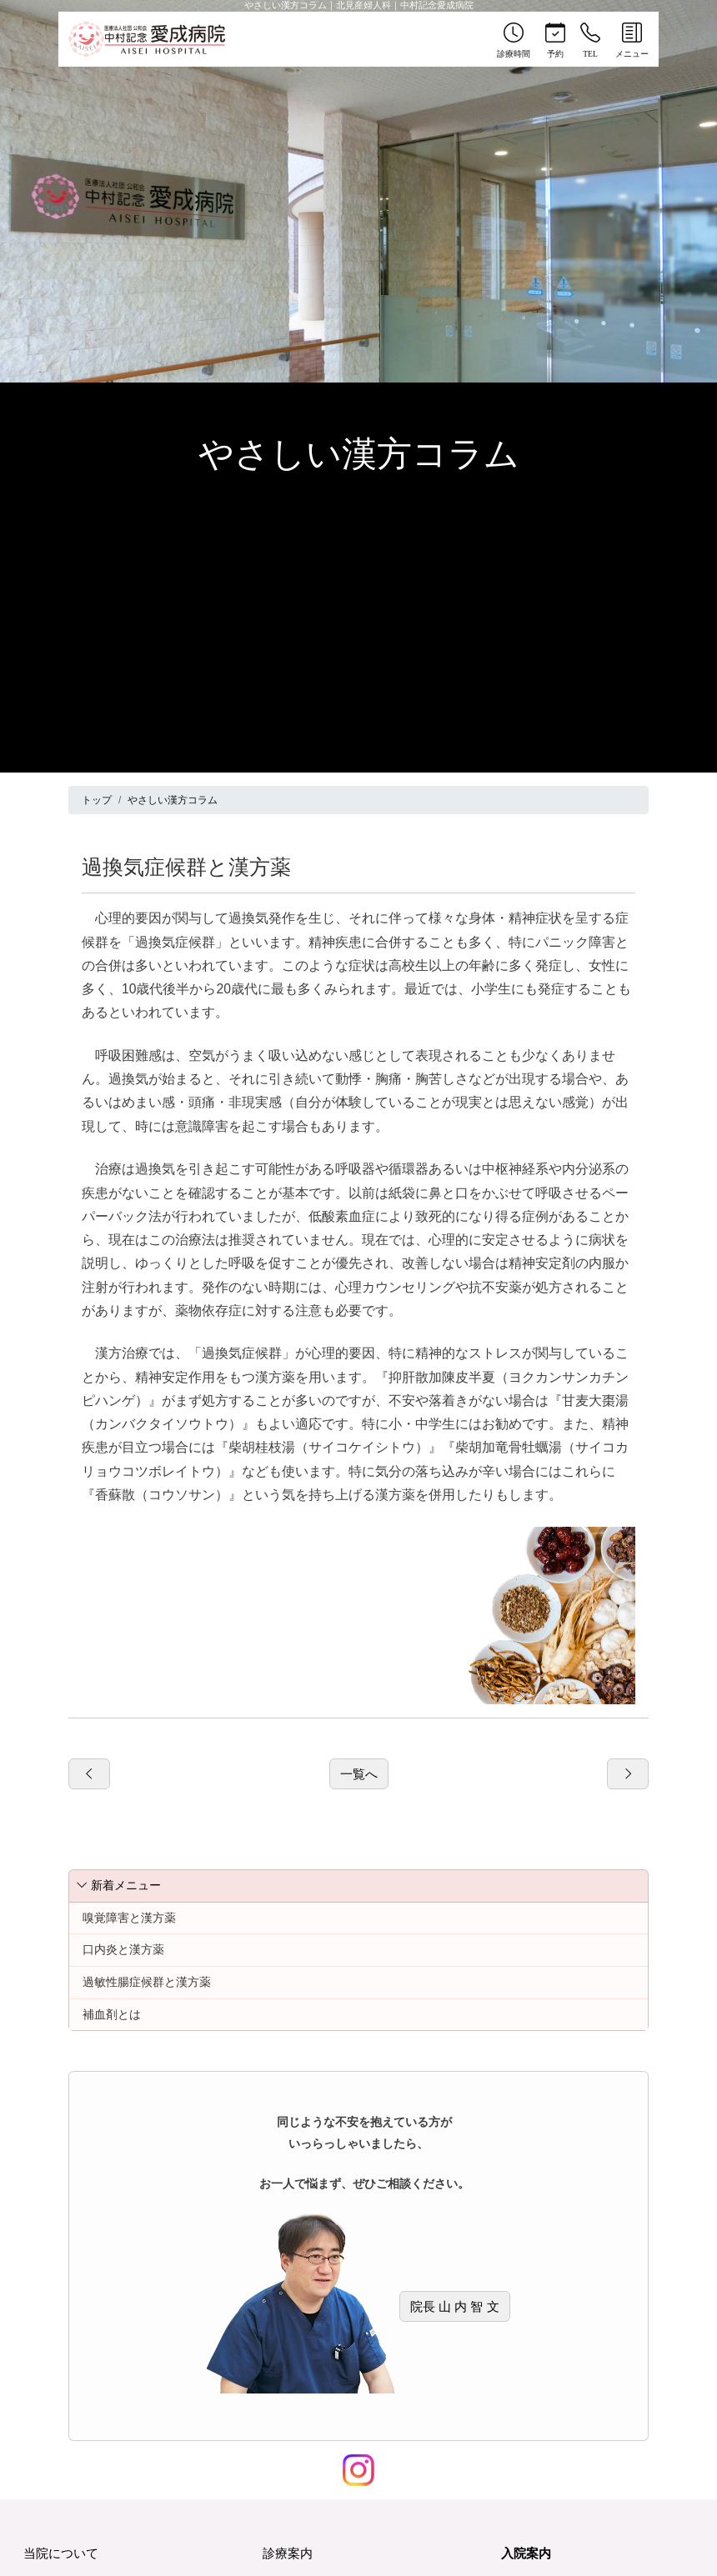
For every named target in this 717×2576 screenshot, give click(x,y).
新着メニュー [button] (118, 1885)
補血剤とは (112, 2014)
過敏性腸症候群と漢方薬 (147, 1981)
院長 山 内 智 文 (454, 2306)
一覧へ (359, 1774)
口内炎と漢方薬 (123, 1949)
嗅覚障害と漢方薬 (129, 1917)
